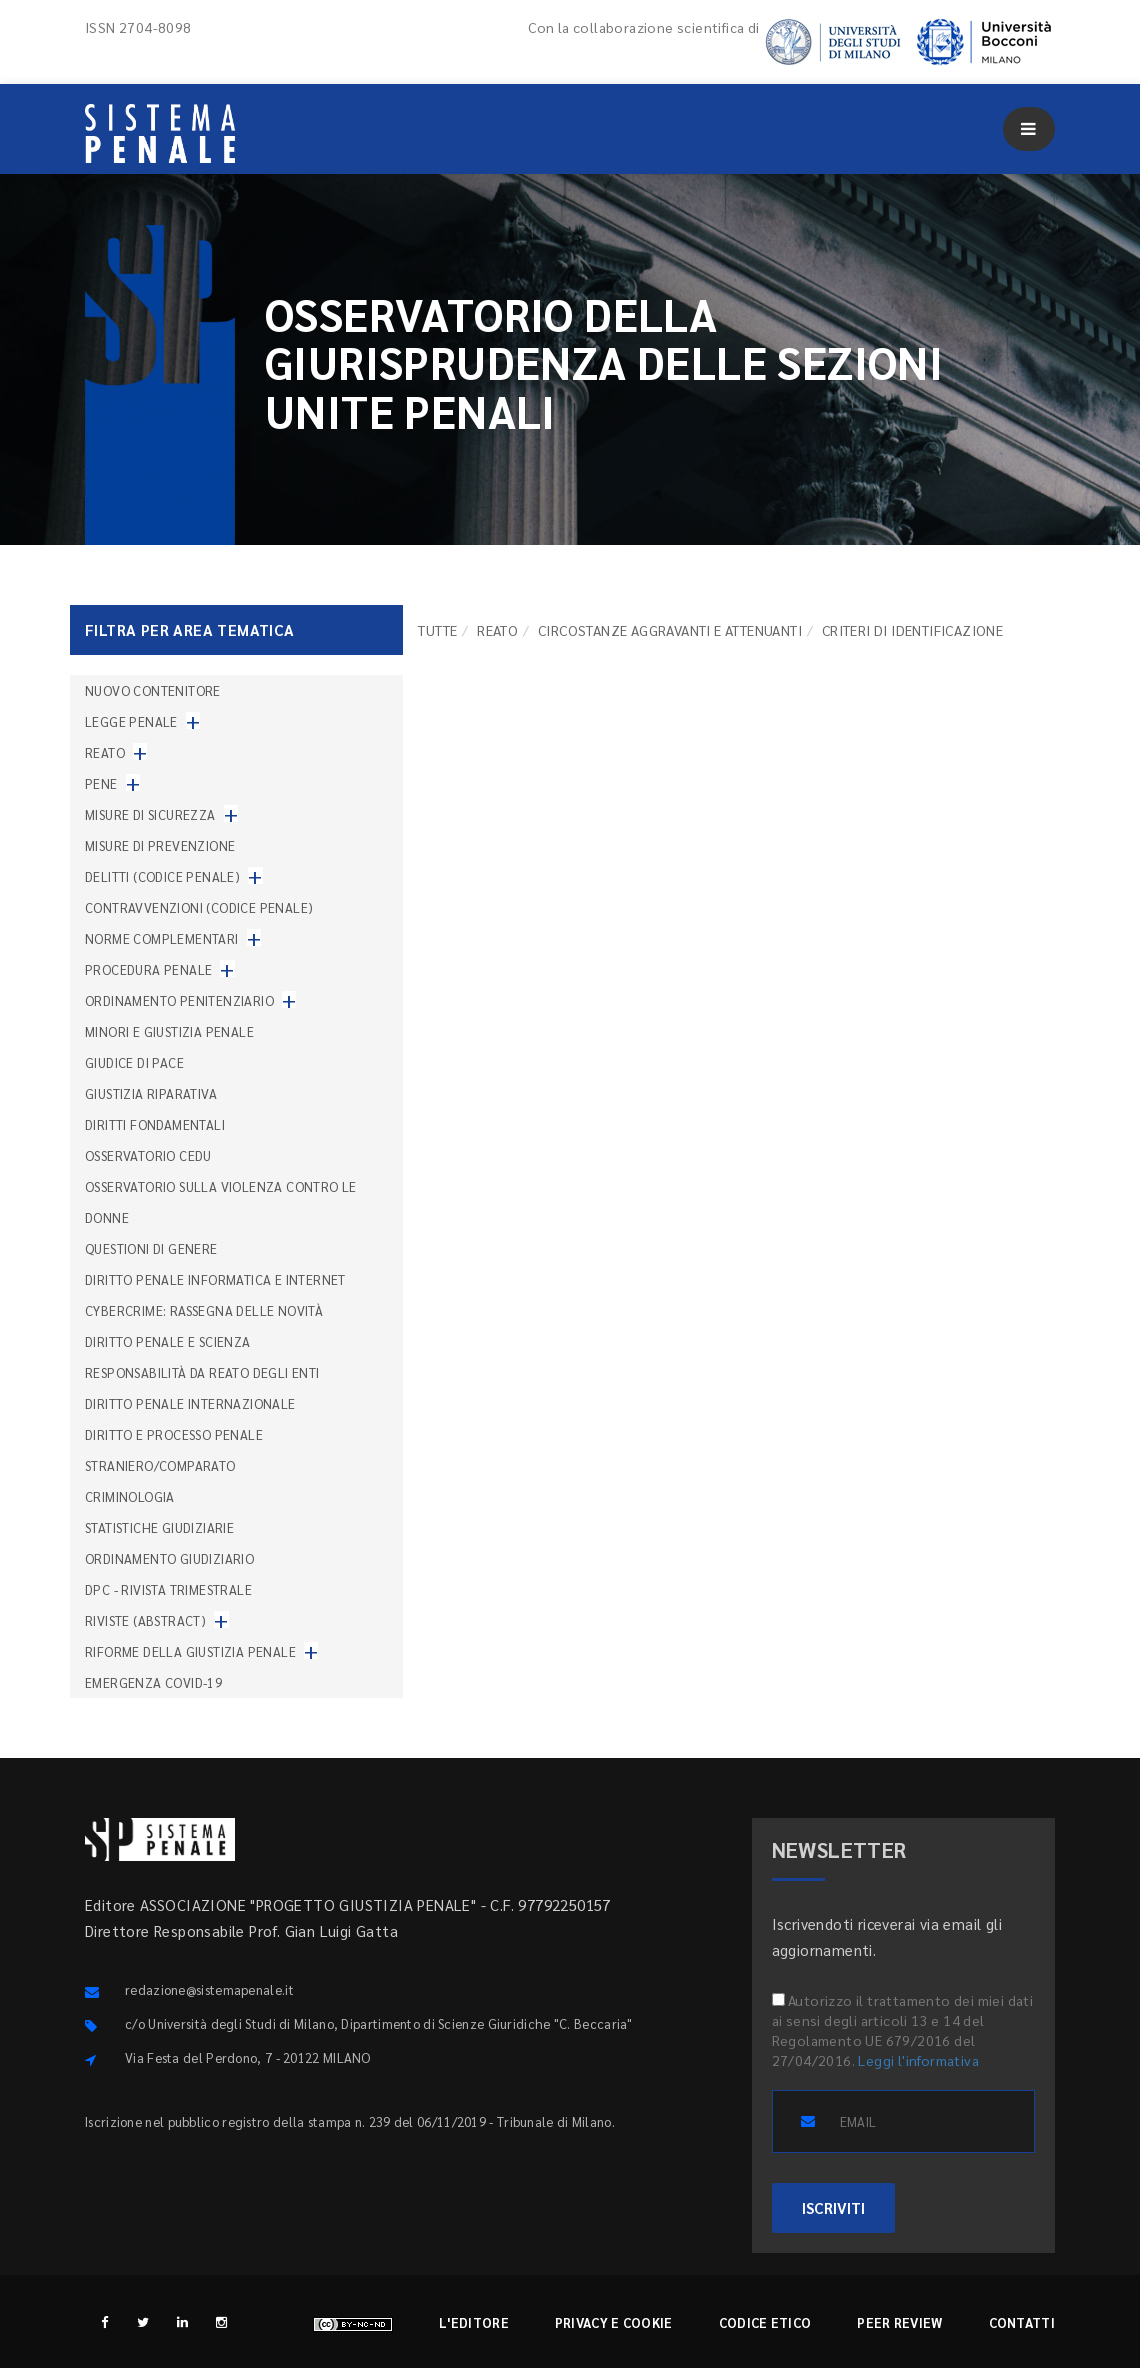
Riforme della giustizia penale (190, 1651)
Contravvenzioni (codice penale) (199, 907)
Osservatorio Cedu (148, 1155)
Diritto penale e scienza (168, 1341)
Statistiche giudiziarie (159, 1527)
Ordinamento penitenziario (179, 1000)
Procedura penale (148, 969)
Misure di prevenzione (160, 845)
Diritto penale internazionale (190, 1403)
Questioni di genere (151, 1248)
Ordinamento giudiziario (169, 1558)
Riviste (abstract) (145, 1620)
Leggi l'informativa (918, 2060)
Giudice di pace (134, 1062)
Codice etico (765, 2322)
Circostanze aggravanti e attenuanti (670, 630)
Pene (101, 783)
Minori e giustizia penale (169, 1031)
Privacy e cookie (614, 2322)
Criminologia (130, 1496)
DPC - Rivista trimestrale (168, 1589)
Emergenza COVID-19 (153, 1682)
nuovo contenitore (153, 690)
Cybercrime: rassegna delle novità (204, 1310)
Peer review (899, 2322)
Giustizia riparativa (151, 1093)
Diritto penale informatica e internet (215, 1279)
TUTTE (437, 630)
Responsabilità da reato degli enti (202, 1372)
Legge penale (131, 721)
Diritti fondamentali (155, 1124)
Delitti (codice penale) (162, 876)
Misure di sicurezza (150, 814)
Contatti (1022, 2322)
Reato (497, 630)
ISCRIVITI (833, 2207)
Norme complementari (162, 938)
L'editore (474, 2322)
